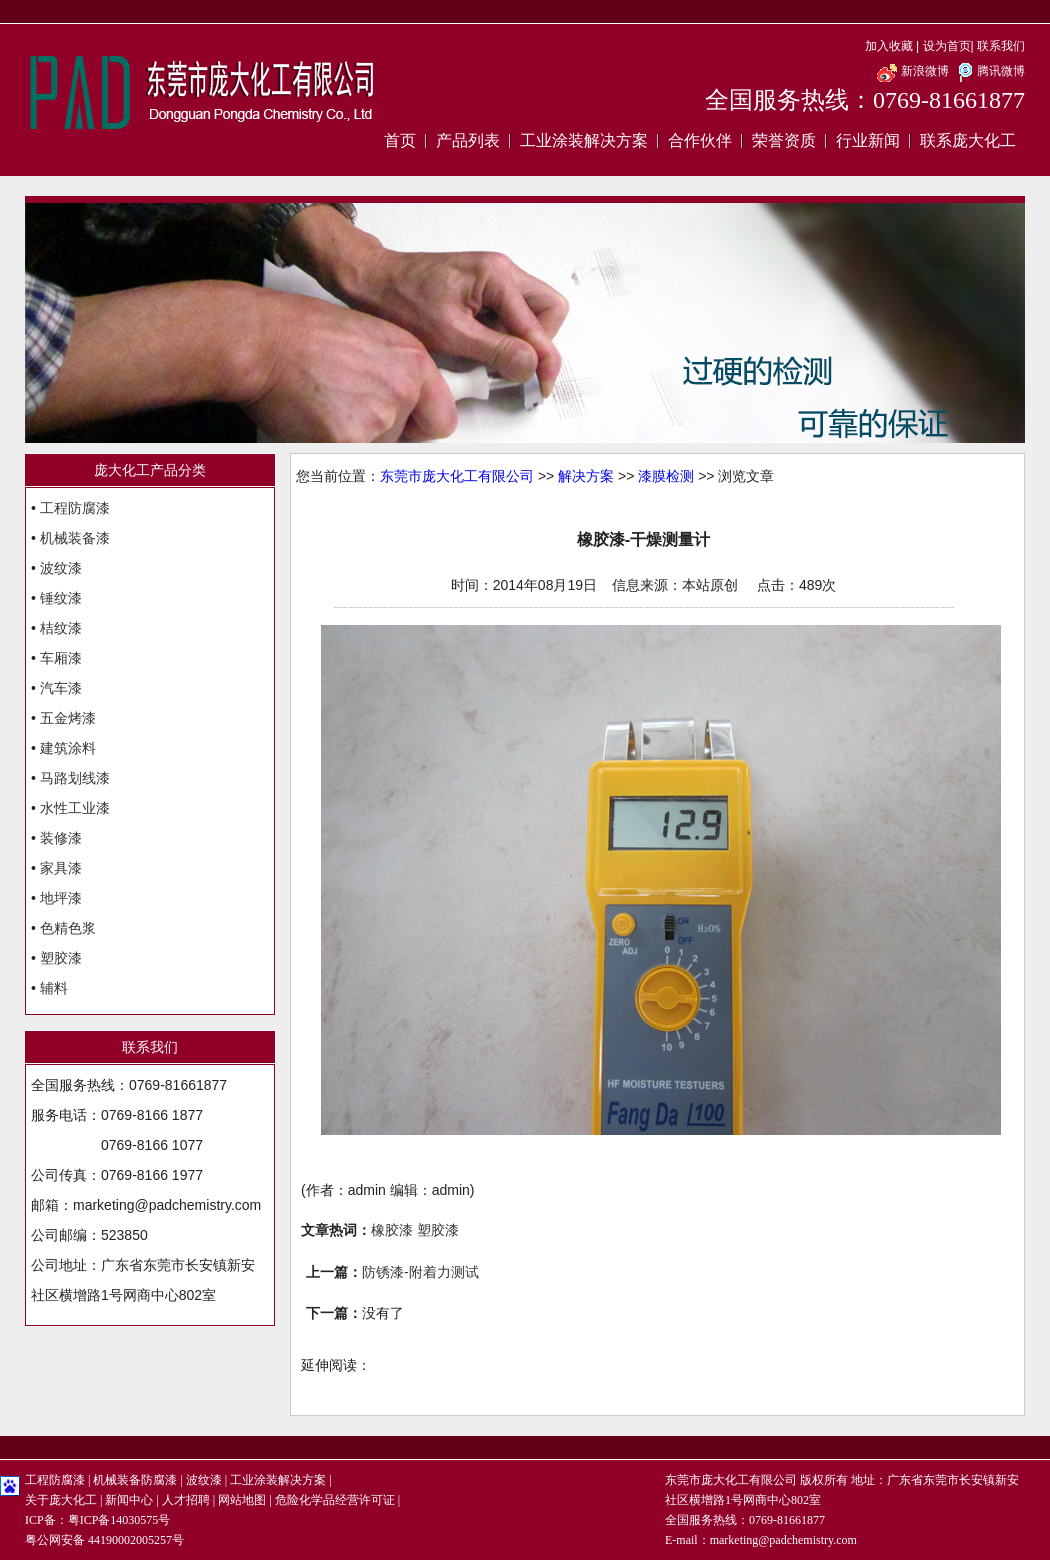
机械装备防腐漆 (135, 1480)
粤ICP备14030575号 (119, 1520)
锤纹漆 (61, 598)
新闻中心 (129, 1500)
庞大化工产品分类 (150, 470)
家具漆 (61, 868)
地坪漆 (61, 898)
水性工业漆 (75, 808)
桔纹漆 (61, 628)
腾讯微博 (988, 71)
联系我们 (1001, 46)
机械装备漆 (75, 538)
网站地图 (242, 1500)
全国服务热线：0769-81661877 (865, 100)
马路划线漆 (75, 778)
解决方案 (586, 476)
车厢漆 (61, 658)
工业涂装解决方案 (584, 140)
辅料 (54, 988)
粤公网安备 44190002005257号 (104, 1540)
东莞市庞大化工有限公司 (457, 476)
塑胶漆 (61, 958)
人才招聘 (186, 1500)
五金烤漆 (68, 718)
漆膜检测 (666, 476)
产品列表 (468, 140)
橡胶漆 (392, 1230)
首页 (400, 140)
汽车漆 (61, 688)
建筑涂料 (68, 748)
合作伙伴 (700, 140)
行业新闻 (868, 140)
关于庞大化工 (61, 1500)
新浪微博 (912, 71)
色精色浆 (68, 928)
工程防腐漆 (75, 508)
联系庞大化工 (968, 140)
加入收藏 (889, 46)
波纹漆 (61, 568)
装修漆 (61, 838)
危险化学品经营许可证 (335, 1500)
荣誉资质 (784, 140)
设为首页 (947, 46)
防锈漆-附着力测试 (420, 1272)
